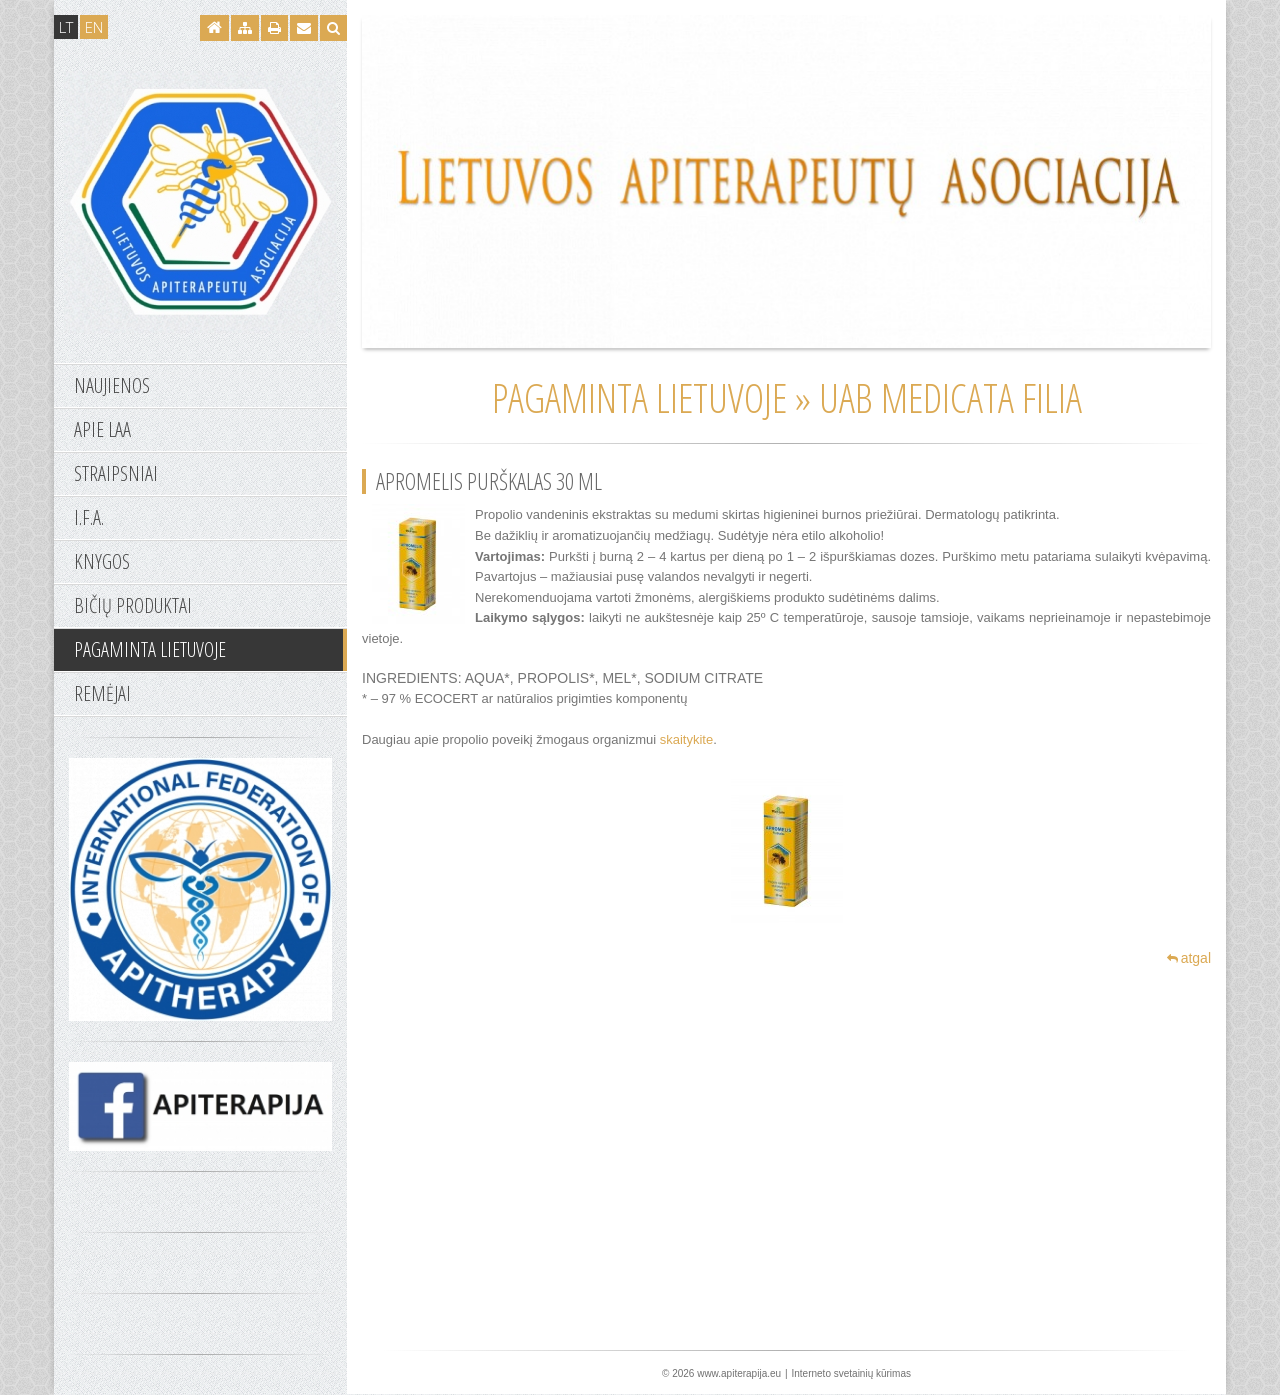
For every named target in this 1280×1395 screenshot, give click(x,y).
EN (94, 27)
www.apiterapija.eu (739, 1373)
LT (66, 27)
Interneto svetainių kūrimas (851, 1373)
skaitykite (686, 739)
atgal (1189, 958)
